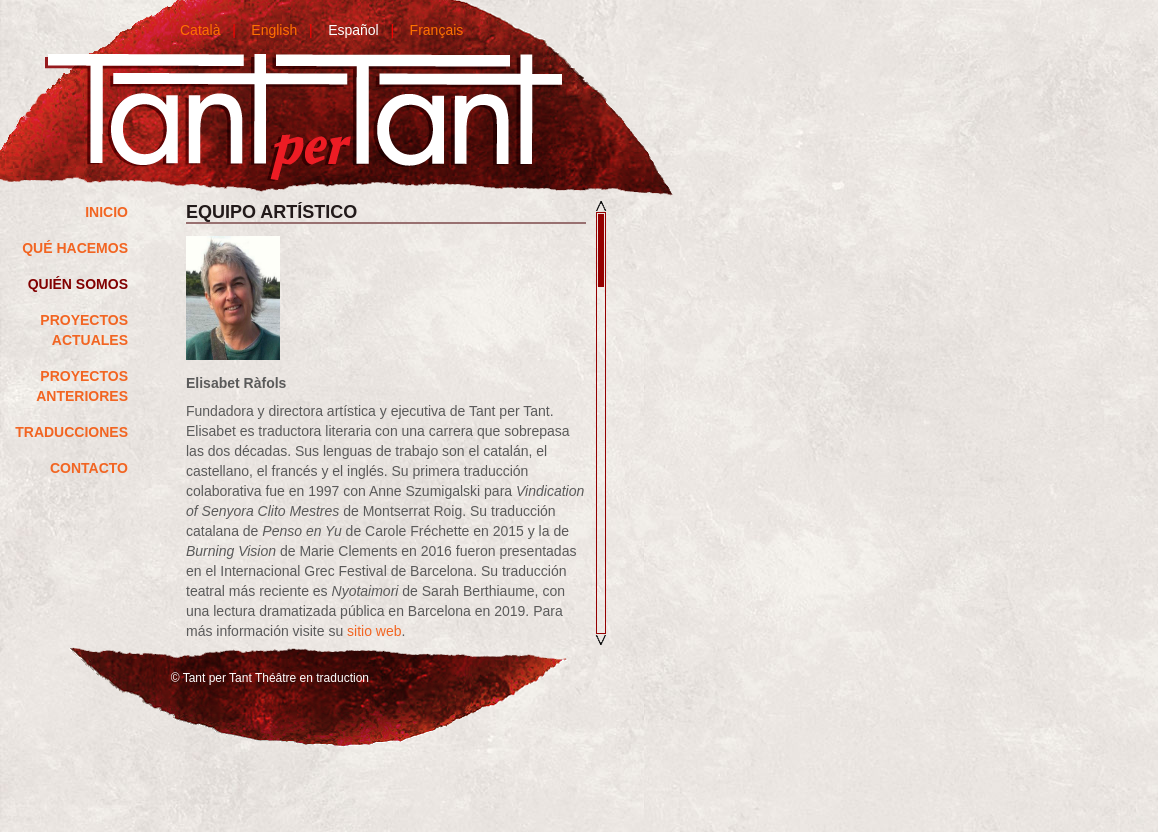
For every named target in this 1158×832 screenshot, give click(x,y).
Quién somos (78, 284)
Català (200, 30)
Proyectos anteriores (82, 386)
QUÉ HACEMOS (75, 248)
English (274, 30)
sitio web (374, 631)
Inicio (106, 212)
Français (437, 30)
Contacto (89, 468)
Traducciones (71, 432)
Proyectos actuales (84, 330)
